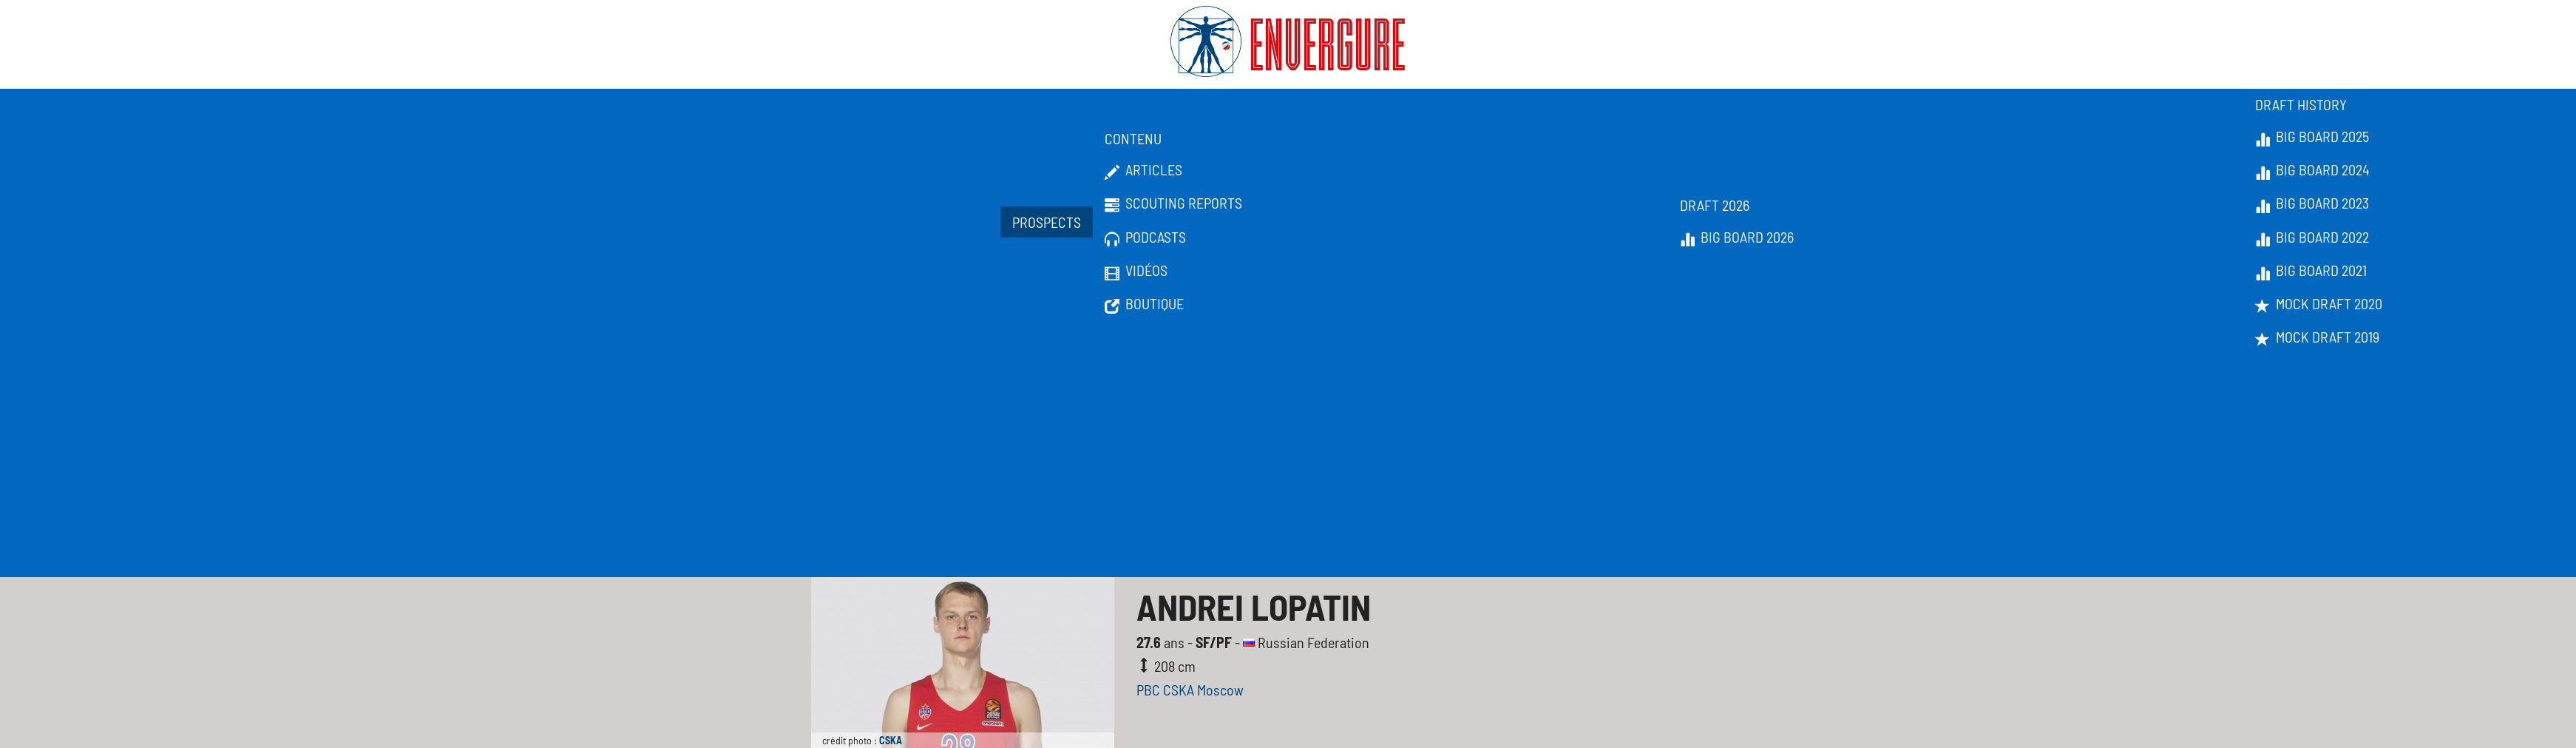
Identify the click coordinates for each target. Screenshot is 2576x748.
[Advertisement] (1288, 466)
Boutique (1144, 304)
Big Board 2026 (1737, 237)
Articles (1143, 170)
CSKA (890, 740)
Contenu (1133, 138)
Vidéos (1136, 270)
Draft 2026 (1714, 205)
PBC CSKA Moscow (1190, 689)
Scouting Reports (1173, 203)
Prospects (1046, 222)
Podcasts (1145, 237)
